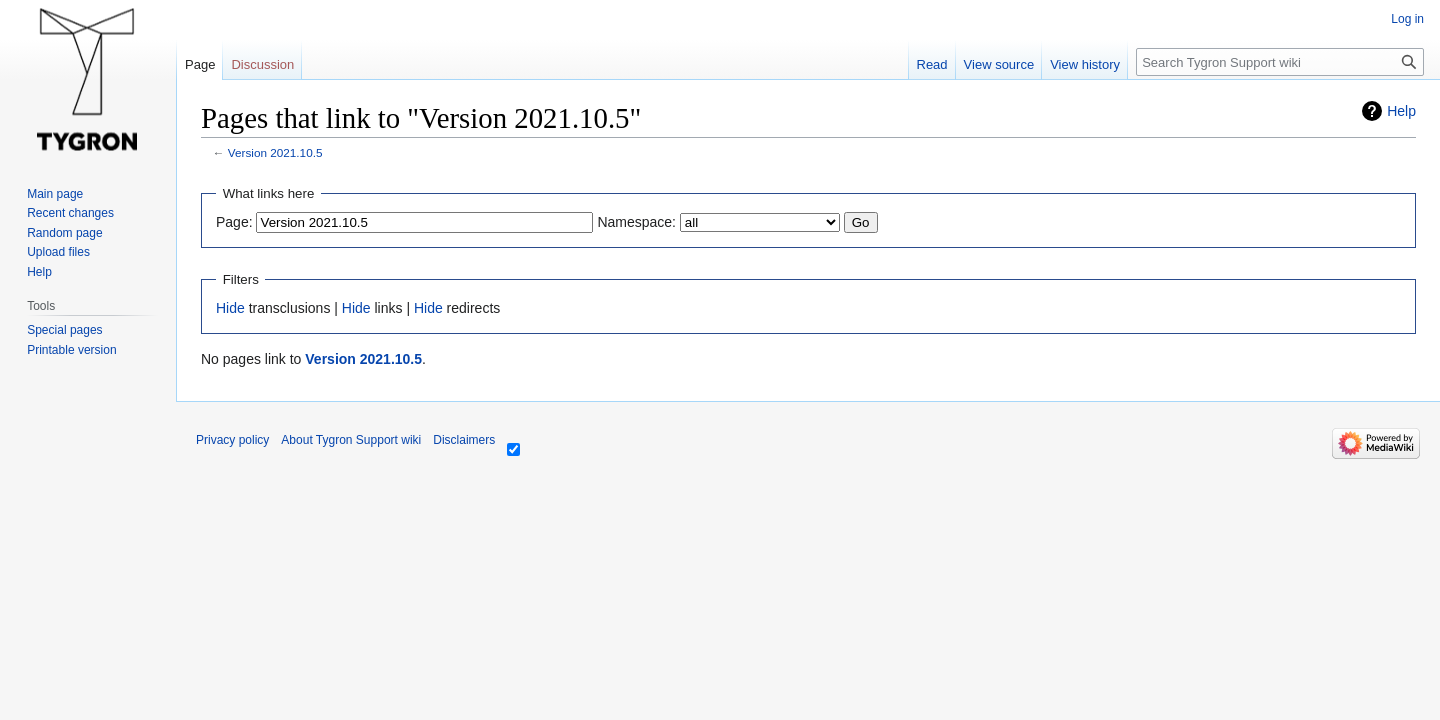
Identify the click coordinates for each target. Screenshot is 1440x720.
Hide (230, 308)
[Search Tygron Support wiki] (1280, 62)
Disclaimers (464, 440)
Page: (234, 222)
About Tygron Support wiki (351, 440)
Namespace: (636, 222)
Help (1401, 111)
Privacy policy (232, 440)
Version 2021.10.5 (275, 152)
